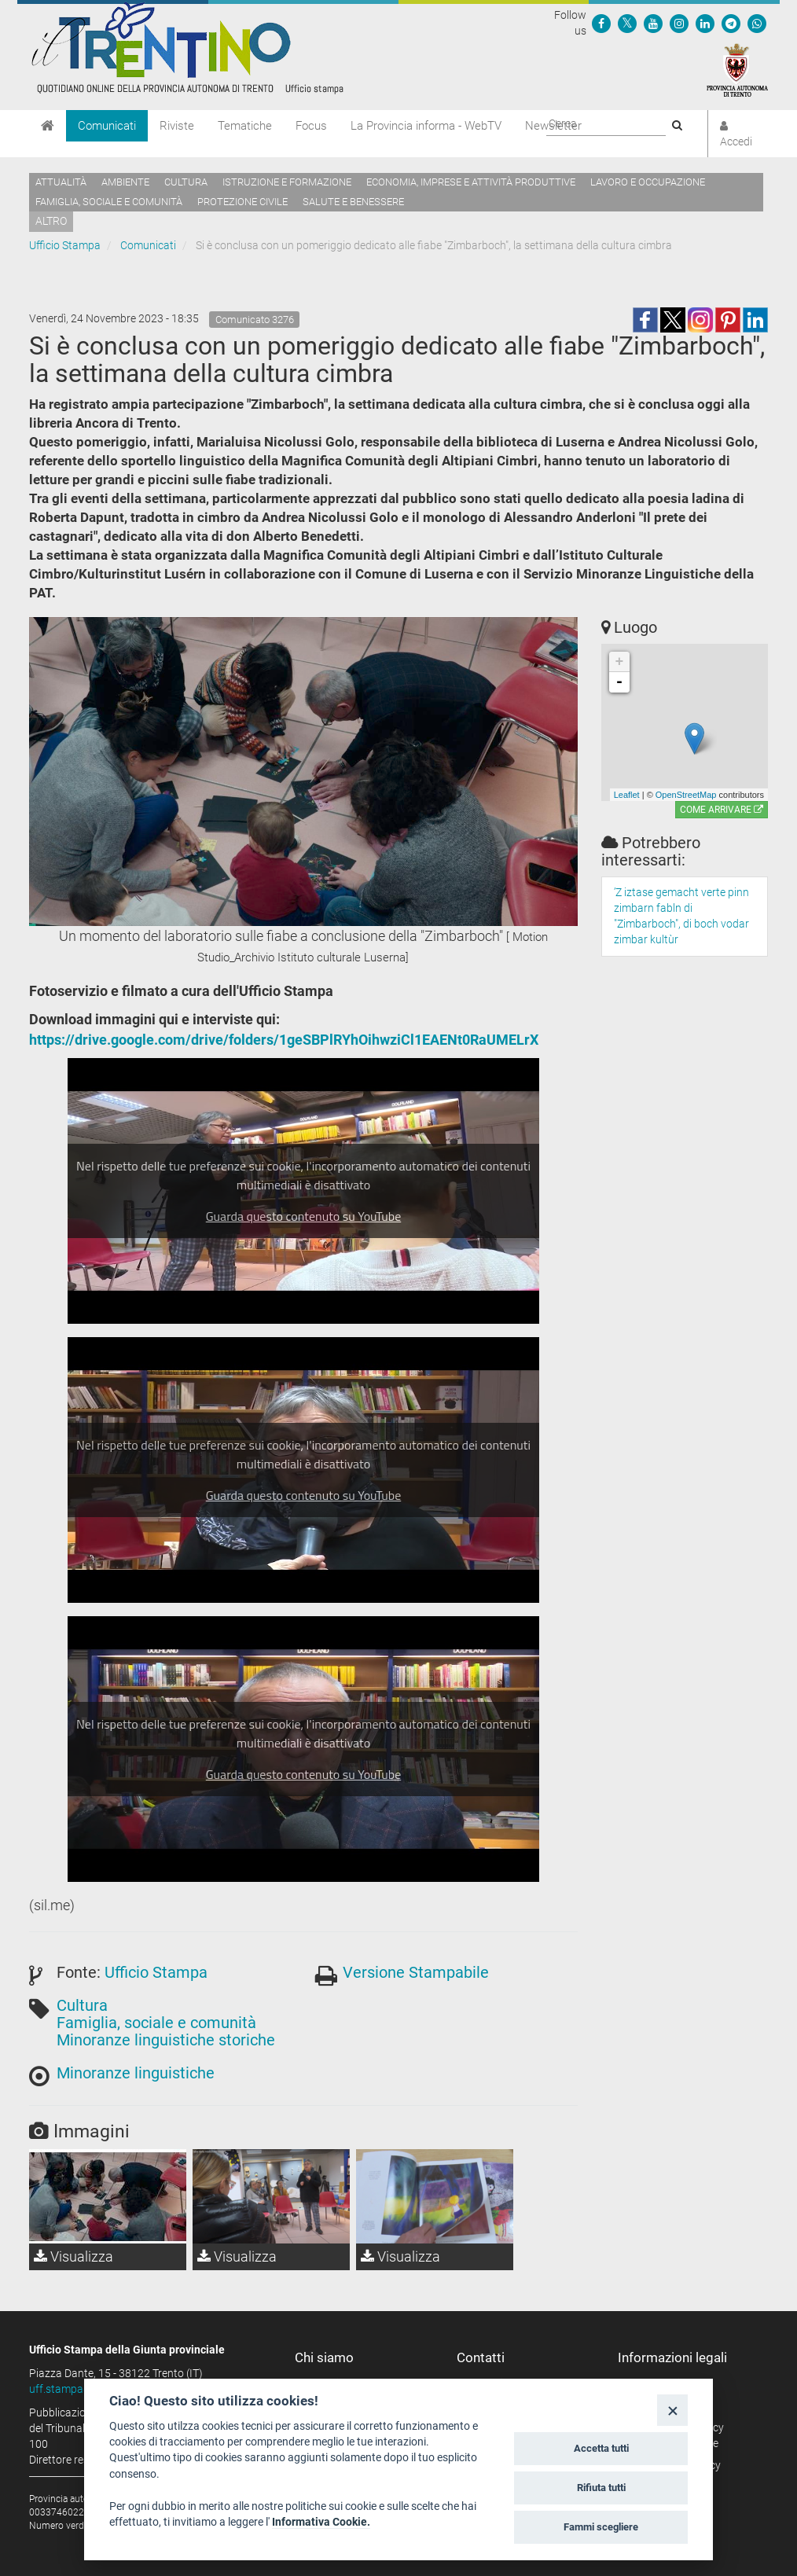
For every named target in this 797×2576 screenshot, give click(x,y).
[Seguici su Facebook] (601, 23)
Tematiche (245, 126)
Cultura (186, 182)
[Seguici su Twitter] (627, 23)
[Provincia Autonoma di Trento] (737, 69)
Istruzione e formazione (286, 182)
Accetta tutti (601, 2448)
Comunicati (107, 126)
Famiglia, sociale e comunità (108, 202)
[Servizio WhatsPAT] (757, 23)
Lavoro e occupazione (647, 182)
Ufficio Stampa (65, 245)
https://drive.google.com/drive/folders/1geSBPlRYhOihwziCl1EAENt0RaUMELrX (283, 1039)
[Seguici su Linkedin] (705, 23)
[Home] (47, 125)
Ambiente (125, 182)
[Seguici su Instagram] (679, 23)
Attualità (60, 182)
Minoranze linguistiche (136, 2072)
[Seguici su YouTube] (653, 23)
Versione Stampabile (416, 1972)
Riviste (177, 126)
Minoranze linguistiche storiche (166, 2039)
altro (51, 221)
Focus (311, 126)
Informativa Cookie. (321, 2521)
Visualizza (73, 2256)
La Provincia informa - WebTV (426, 126)
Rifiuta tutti (601, 2487)
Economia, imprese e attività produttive (470, 182)
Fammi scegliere (601, 2527)
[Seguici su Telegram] (731, 23)
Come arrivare (721, 809)
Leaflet (627, 794)
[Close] (672, 2409)
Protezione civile (242, 202)
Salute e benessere (353, 202)
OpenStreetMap (686, 794)
